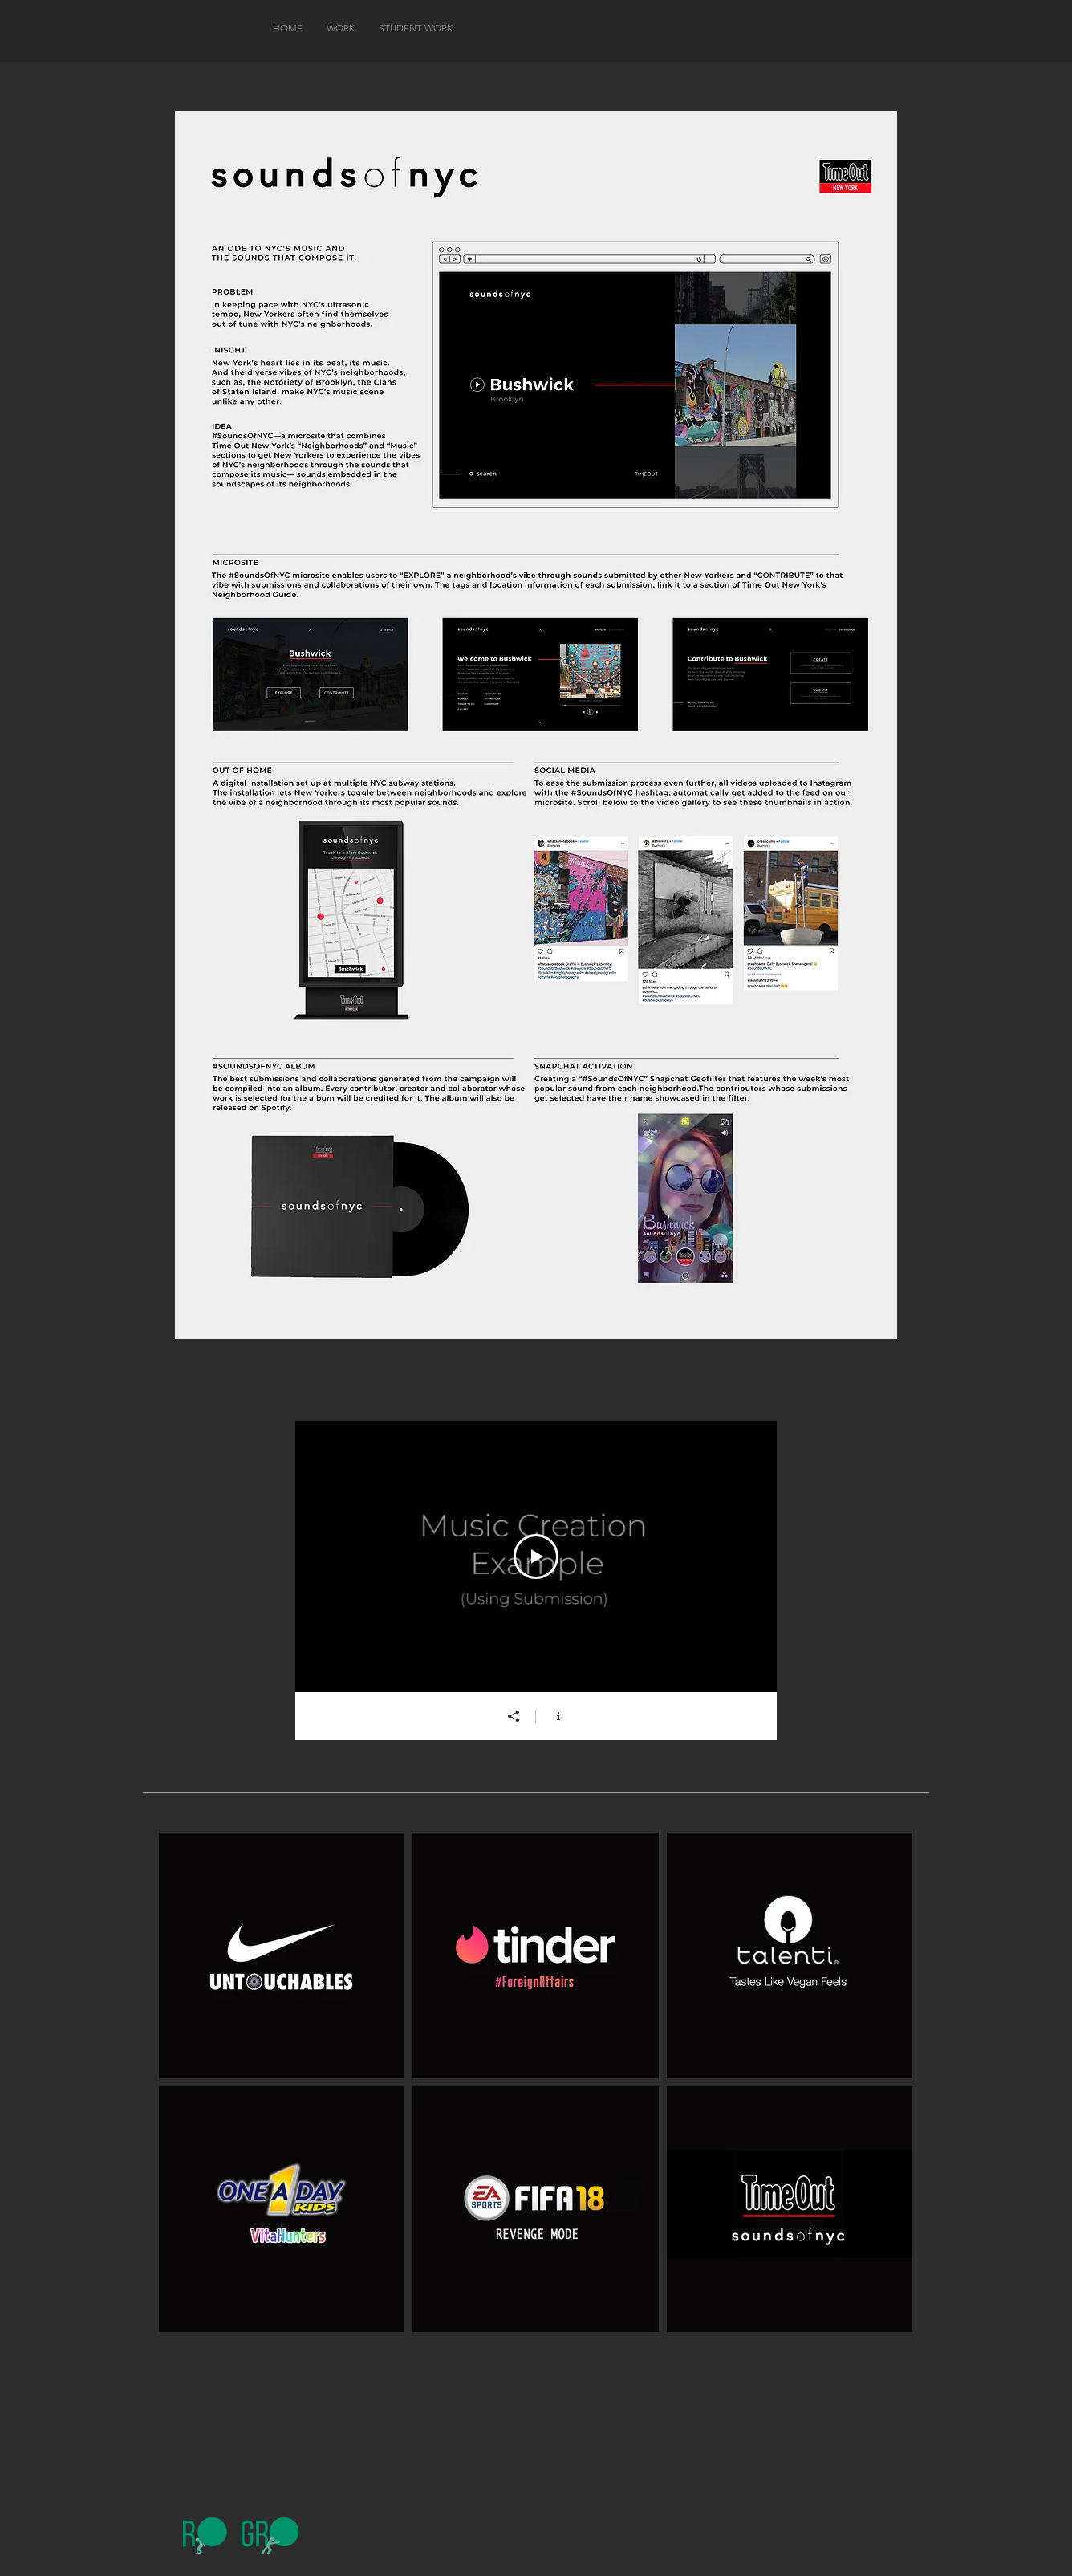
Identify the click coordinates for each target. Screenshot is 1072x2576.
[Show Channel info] (558, 1716)
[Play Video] (536, 1556)
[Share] (513, 1716)
